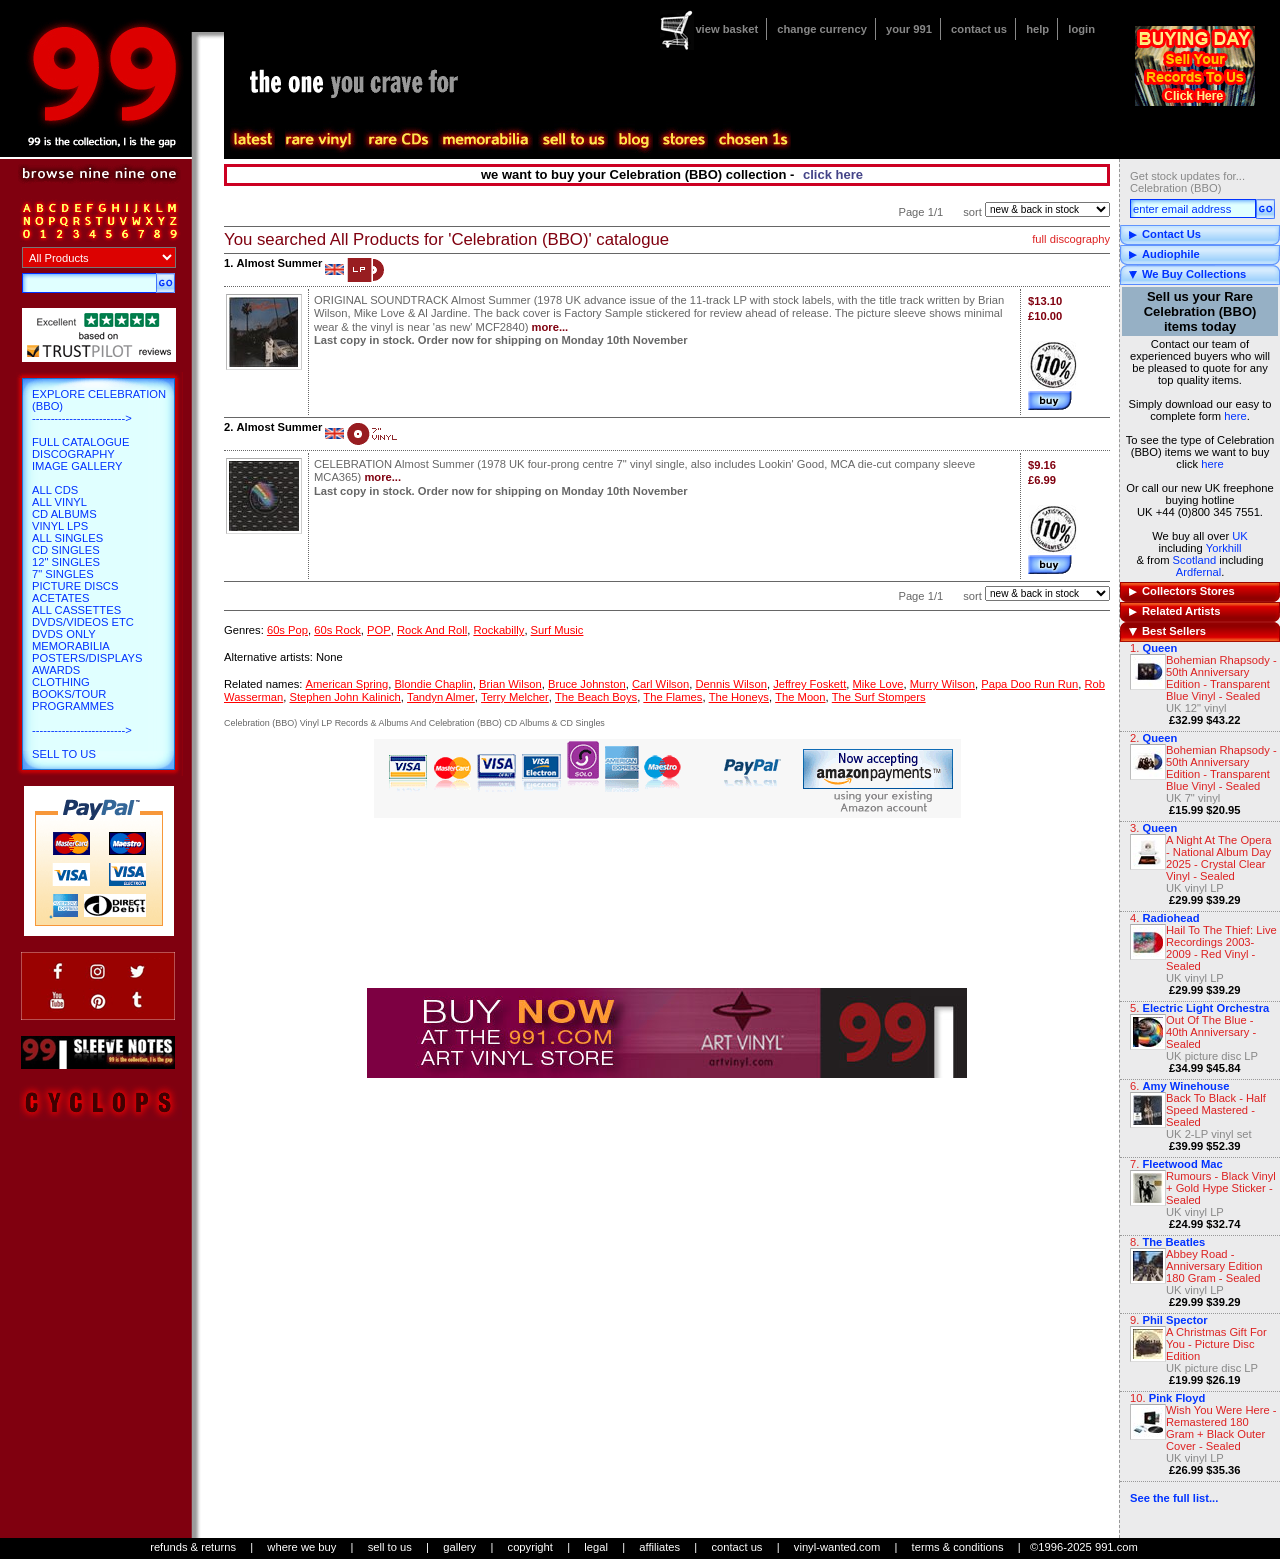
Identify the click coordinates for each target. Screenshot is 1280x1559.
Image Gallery (77, 466)
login (1081, 29)
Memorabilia (71, 646)
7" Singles (63, 574)
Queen (1159, 648)
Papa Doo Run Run (1029, 684)
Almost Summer (279, 263)
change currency (822, 29)
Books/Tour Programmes (73, 700)
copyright (530, 1547)
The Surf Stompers (879, 697)
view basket (726, 29)
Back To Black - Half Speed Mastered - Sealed (1216, 1110)
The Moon (800, 697)
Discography (73, 454)
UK (1240, 536)
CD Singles (66, 550)
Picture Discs (75, 586)
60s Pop (287, 630)
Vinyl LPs (60, 526)
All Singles (67, 538)
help (1037, 29)
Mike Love (878, 684)
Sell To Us (64, 754)
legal (596, 1547)
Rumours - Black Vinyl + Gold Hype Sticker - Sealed (1221, 1188)
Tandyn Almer (441, 697)
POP (379, 630)
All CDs (55, 490)
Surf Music (557, 630)
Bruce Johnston (587, 684)
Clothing (61, 682)
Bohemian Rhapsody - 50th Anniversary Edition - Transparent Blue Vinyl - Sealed (1221, 678)
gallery (459, 1547)
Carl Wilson (660, 684)
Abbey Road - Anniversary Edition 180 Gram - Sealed (1214, 1266)
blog (633, 140)
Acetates (60, 598)
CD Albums (64, 514)
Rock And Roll (432, 630)
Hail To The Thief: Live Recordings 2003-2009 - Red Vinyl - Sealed (1221, 948)
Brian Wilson (510, 684)
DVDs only (64, 634)
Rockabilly (498, 630)
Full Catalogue (80, 442)
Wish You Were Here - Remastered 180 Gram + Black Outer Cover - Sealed (1221, 1428)
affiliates (659, 1547)
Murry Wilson (942, 684)
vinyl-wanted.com (837, 1547)
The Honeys (739, 697)
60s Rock (337, 630)
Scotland (1195, 560)
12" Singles (66, 562)
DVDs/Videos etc (83, 622)
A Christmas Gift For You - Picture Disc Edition (1216, 1344)
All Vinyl (59, 502)
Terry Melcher (515, 697)
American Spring (346, 684)
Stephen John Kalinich (344, 697)
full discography (1071, 239)
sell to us (390, 1547)
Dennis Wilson (731, 684)
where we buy (301, 1547)
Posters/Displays (87, 658)
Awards (56, 670)
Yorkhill (1224, 548)
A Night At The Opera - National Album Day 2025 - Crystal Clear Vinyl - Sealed (1219, 858)
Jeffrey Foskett (809, 684)
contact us (979, 29)
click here (833, 174)
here (1235, 416)
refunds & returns (193, 1547)
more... (550, 327)
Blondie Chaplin (433, 684)
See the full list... (1174, 1498)
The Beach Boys (596, 697)
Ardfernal (1198, 572)
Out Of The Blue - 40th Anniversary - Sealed (1211, 1032)
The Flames (672, 697)
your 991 (909, 29)
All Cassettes (76, 610)
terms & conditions (958, 1547)
